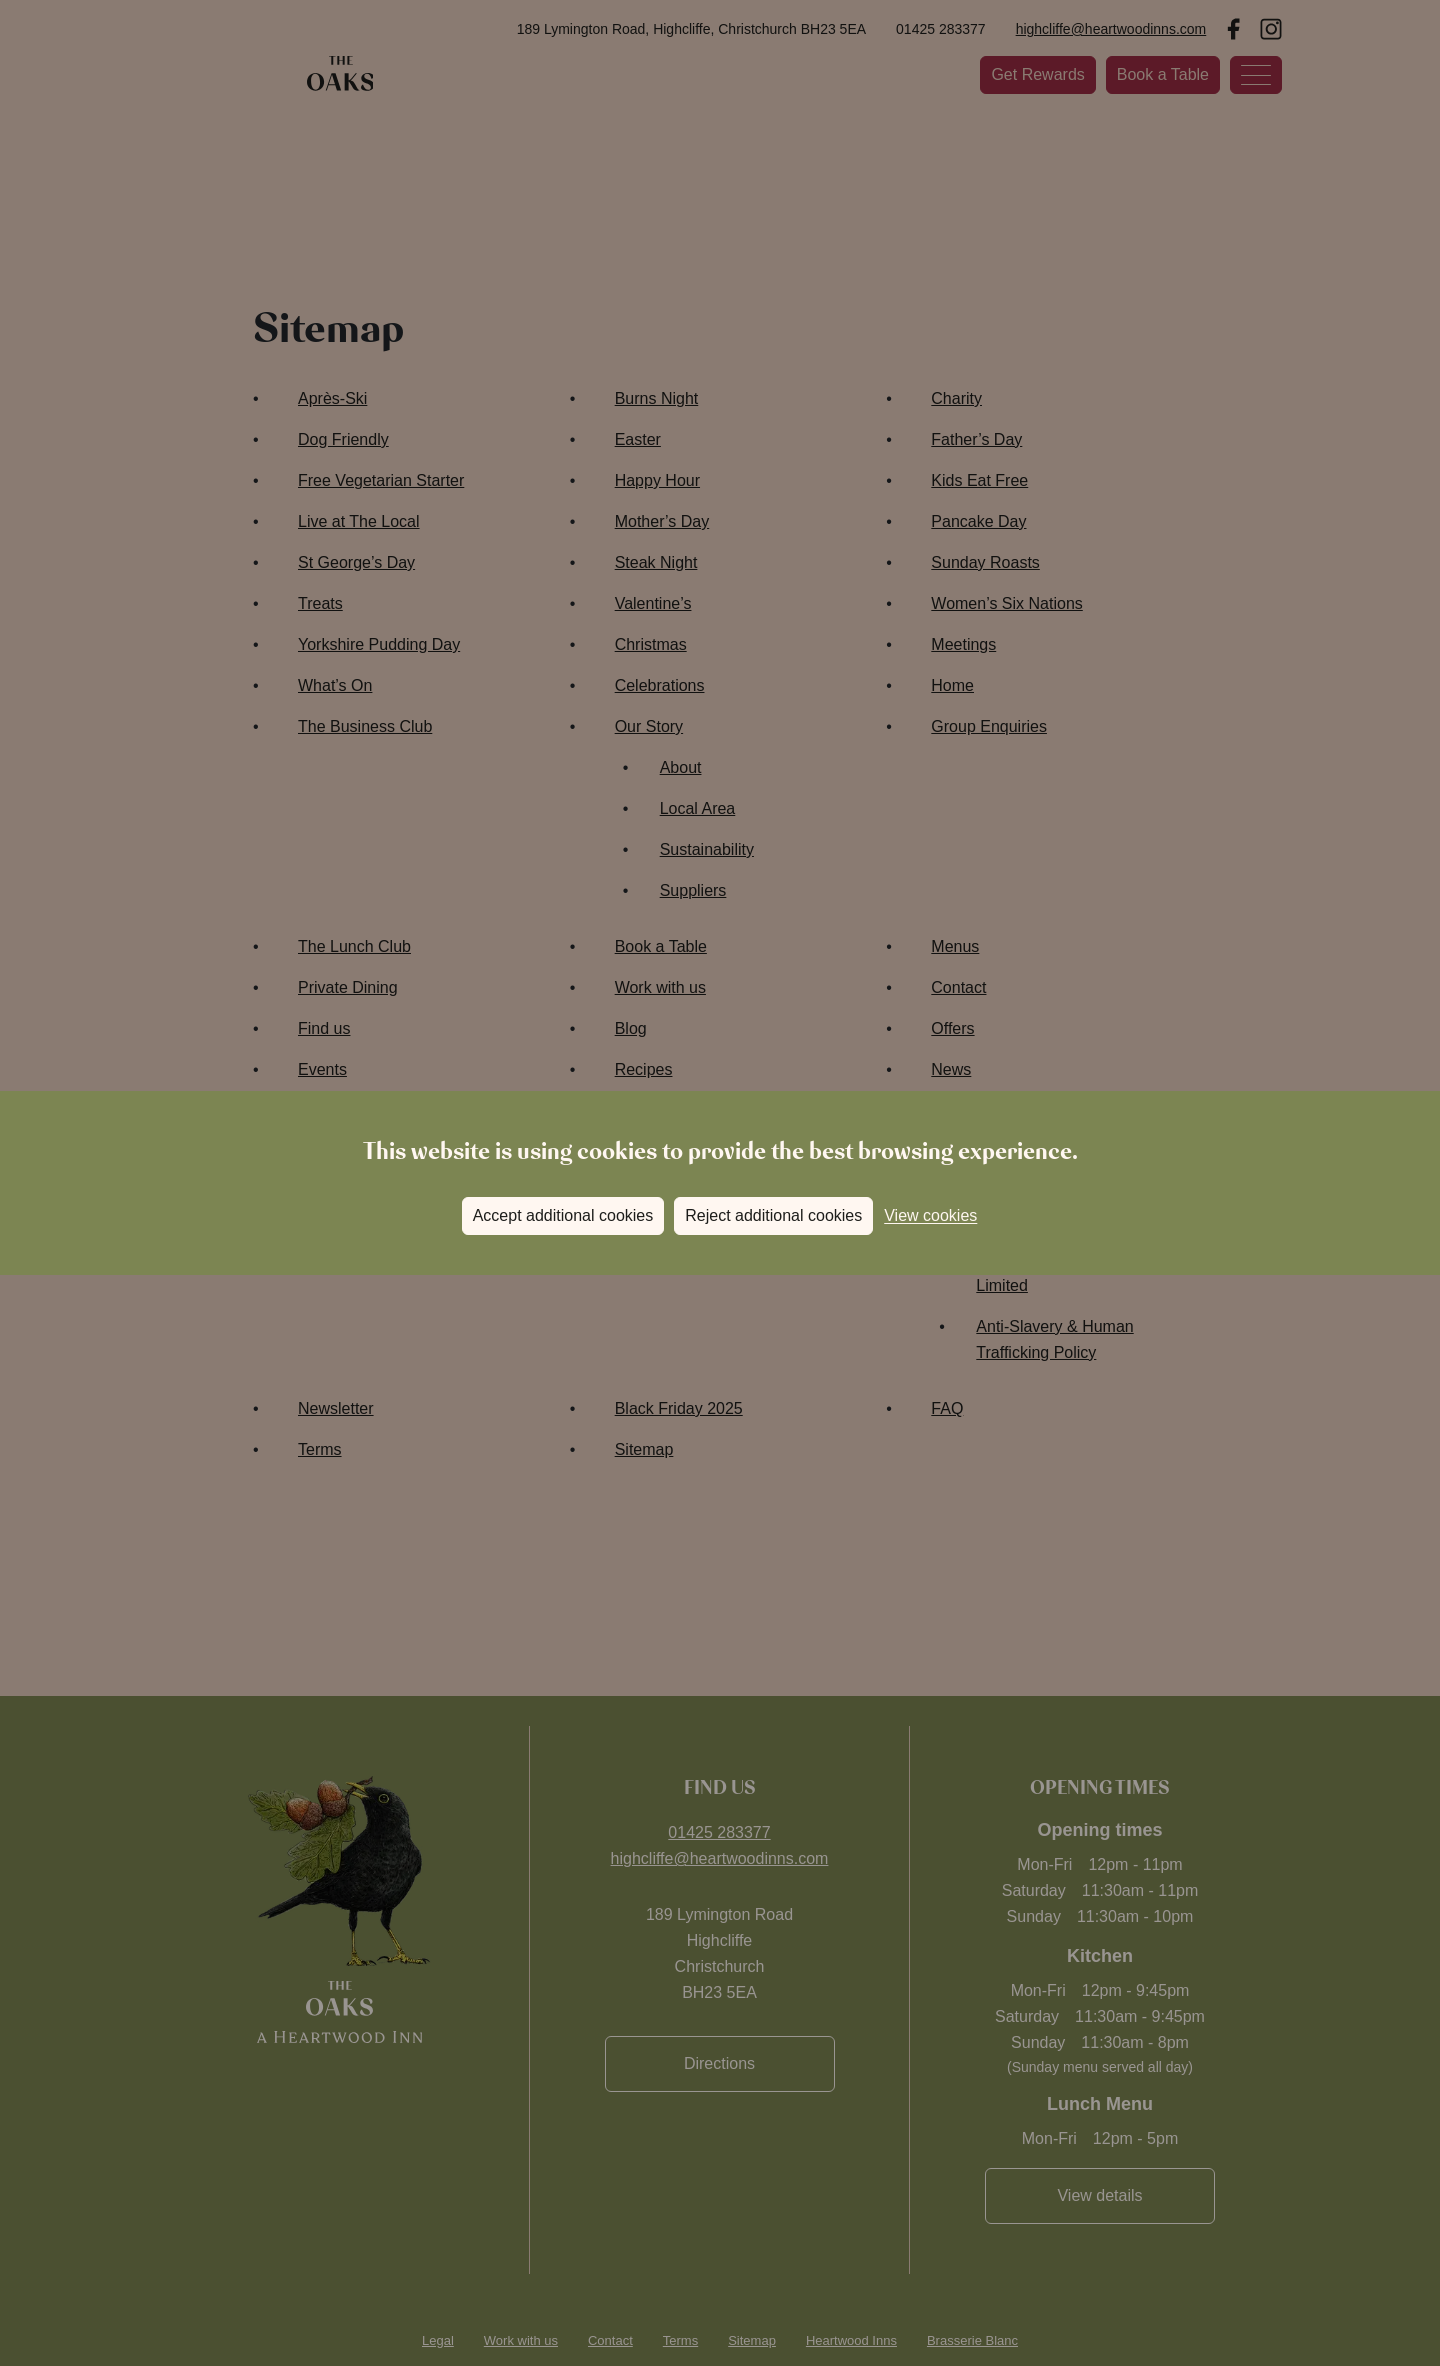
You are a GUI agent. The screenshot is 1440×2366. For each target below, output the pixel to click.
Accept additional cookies (563, 1215)
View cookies (930, 1215)
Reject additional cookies (773, 1215)
